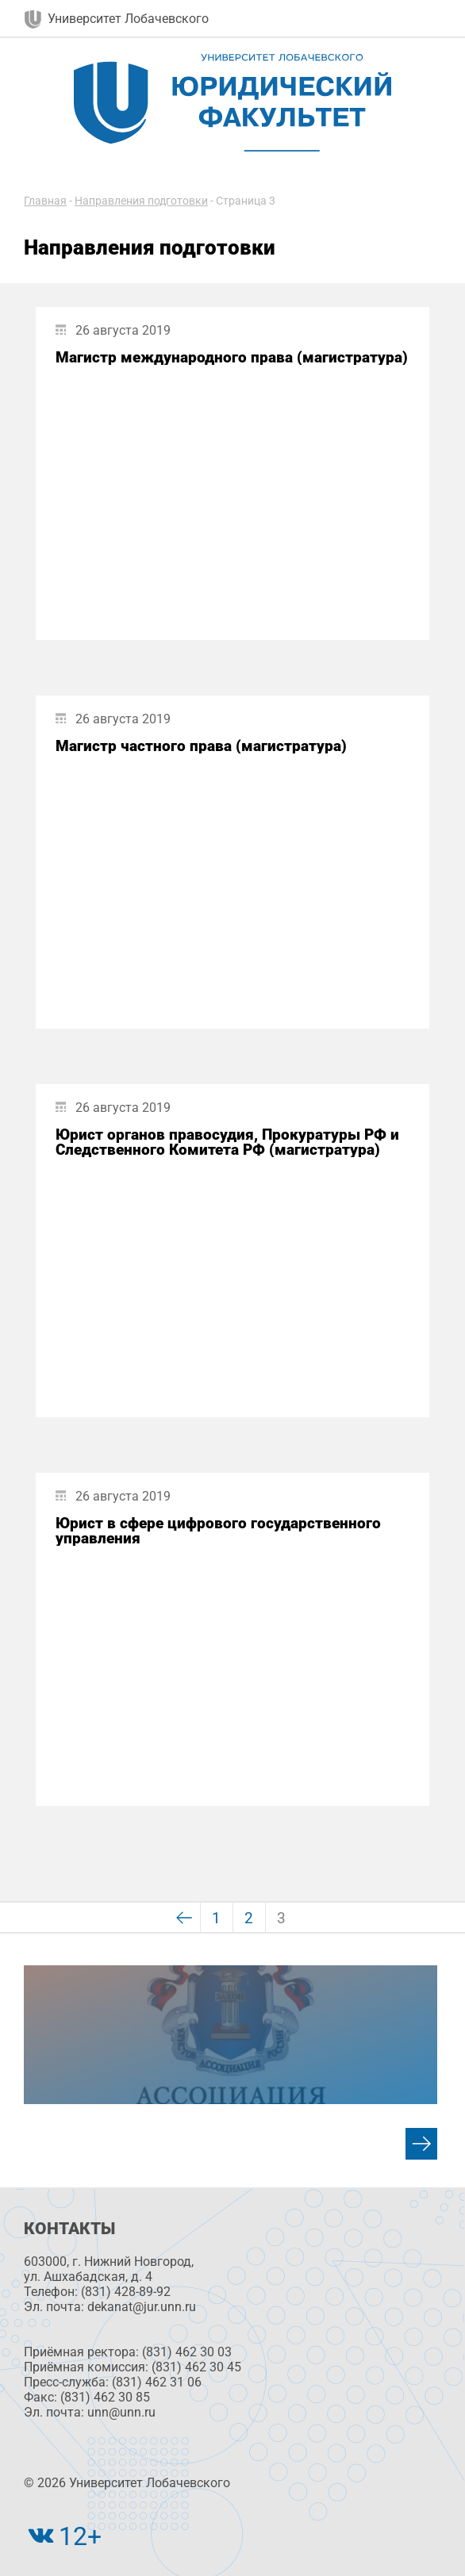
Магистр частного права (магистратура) (201, 745)
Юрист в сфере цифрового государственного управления (218, 1531)
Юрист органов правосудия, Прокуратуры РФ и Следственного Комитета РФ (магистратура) (227, 1142)
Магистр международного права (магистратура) (232, 357)
